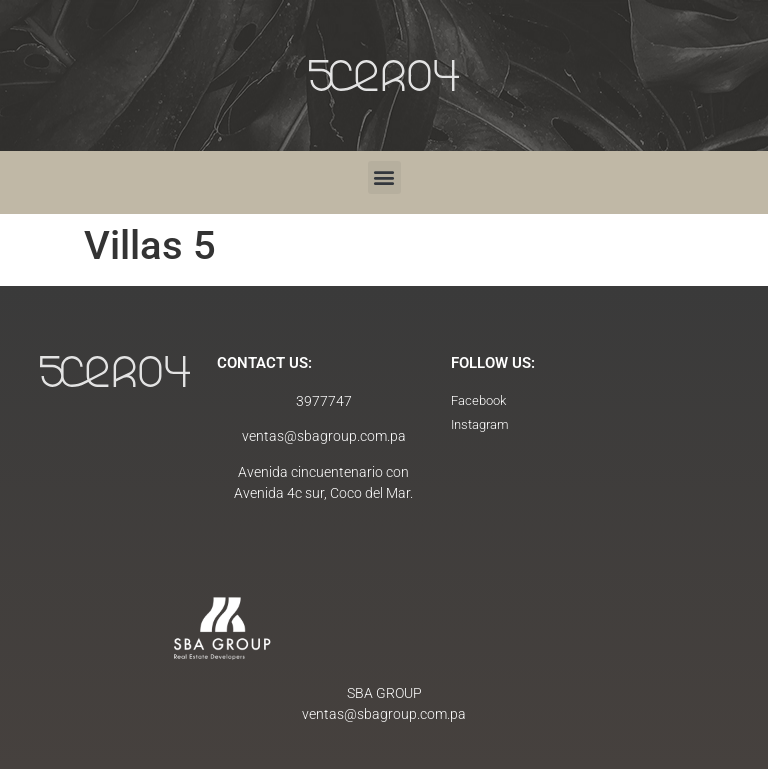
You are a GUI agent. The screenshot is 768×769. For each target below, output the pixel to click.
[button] (384, 177)
